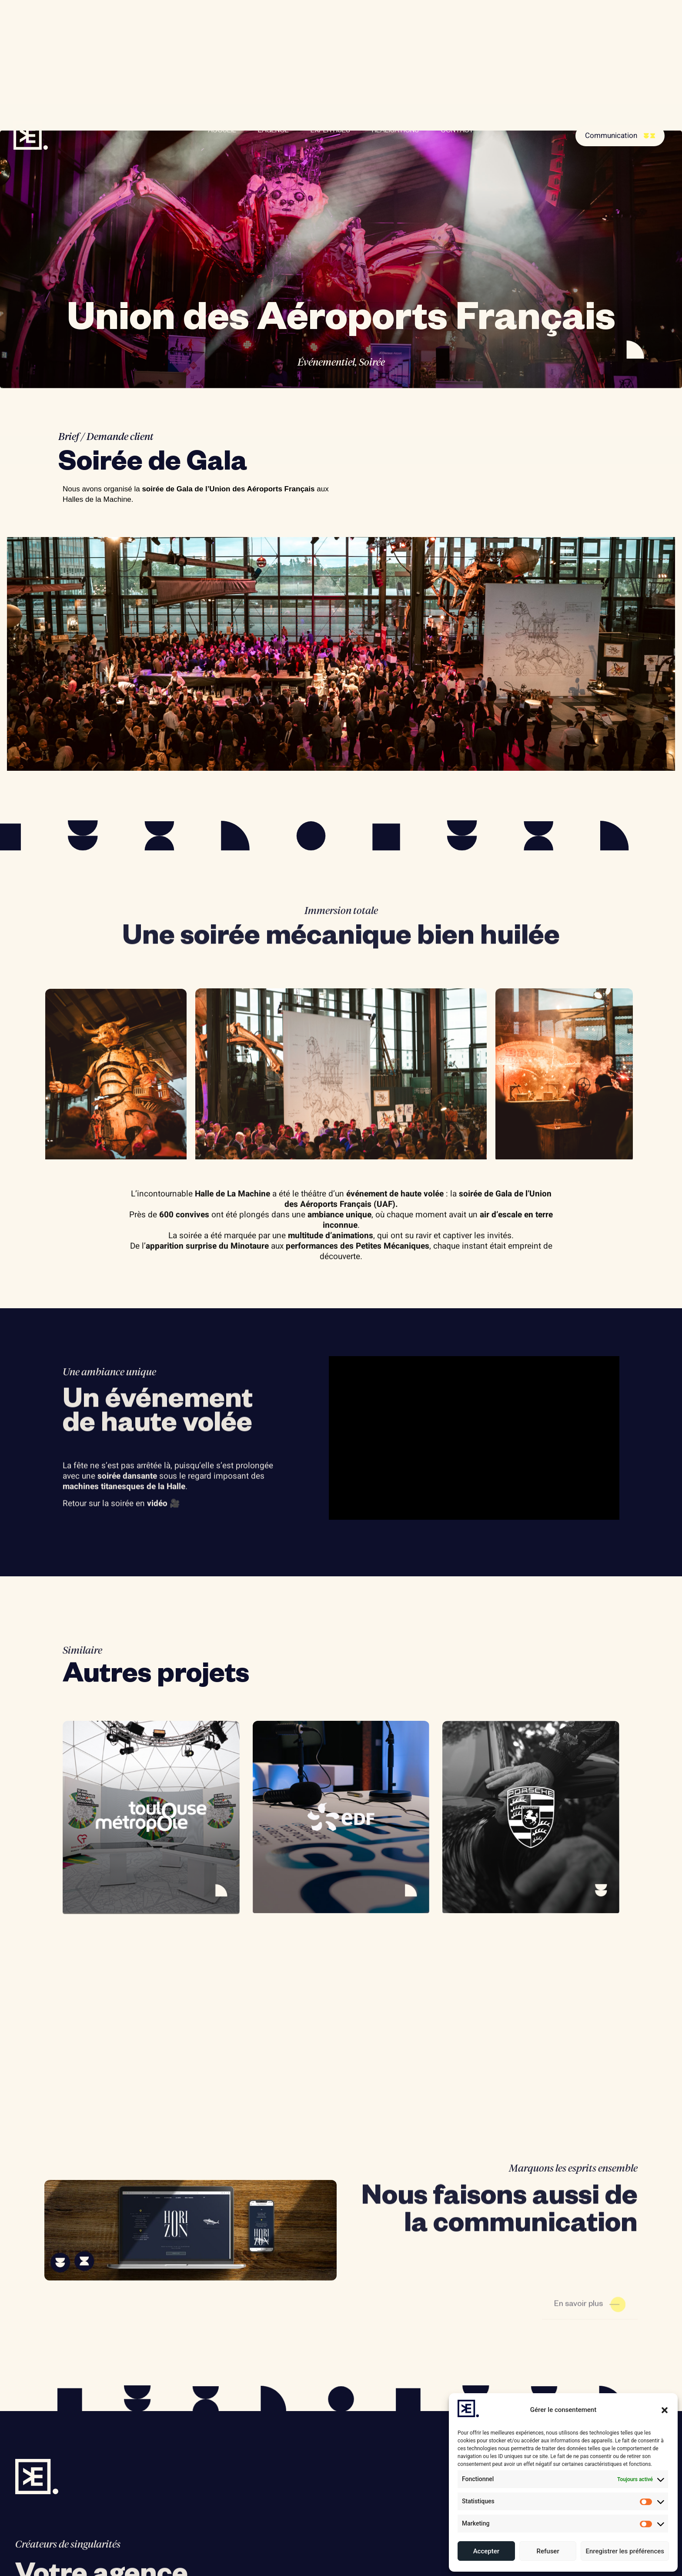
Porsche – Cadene (490, 2043)
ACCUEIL (222, 131)
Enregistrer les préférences (624, 2551)
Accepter (486, 2551)
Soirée (372, 363)
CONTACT (457, 131)
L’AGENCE (273, 131)
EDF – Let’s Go (293, 2043)
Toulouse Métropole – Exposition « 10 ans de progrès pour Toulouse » (150, 2054)
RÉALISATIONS (395, 131)
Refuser (548, 2551)
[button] (664, 2410)
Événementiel (326, 363)
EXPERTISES (330, 131)
